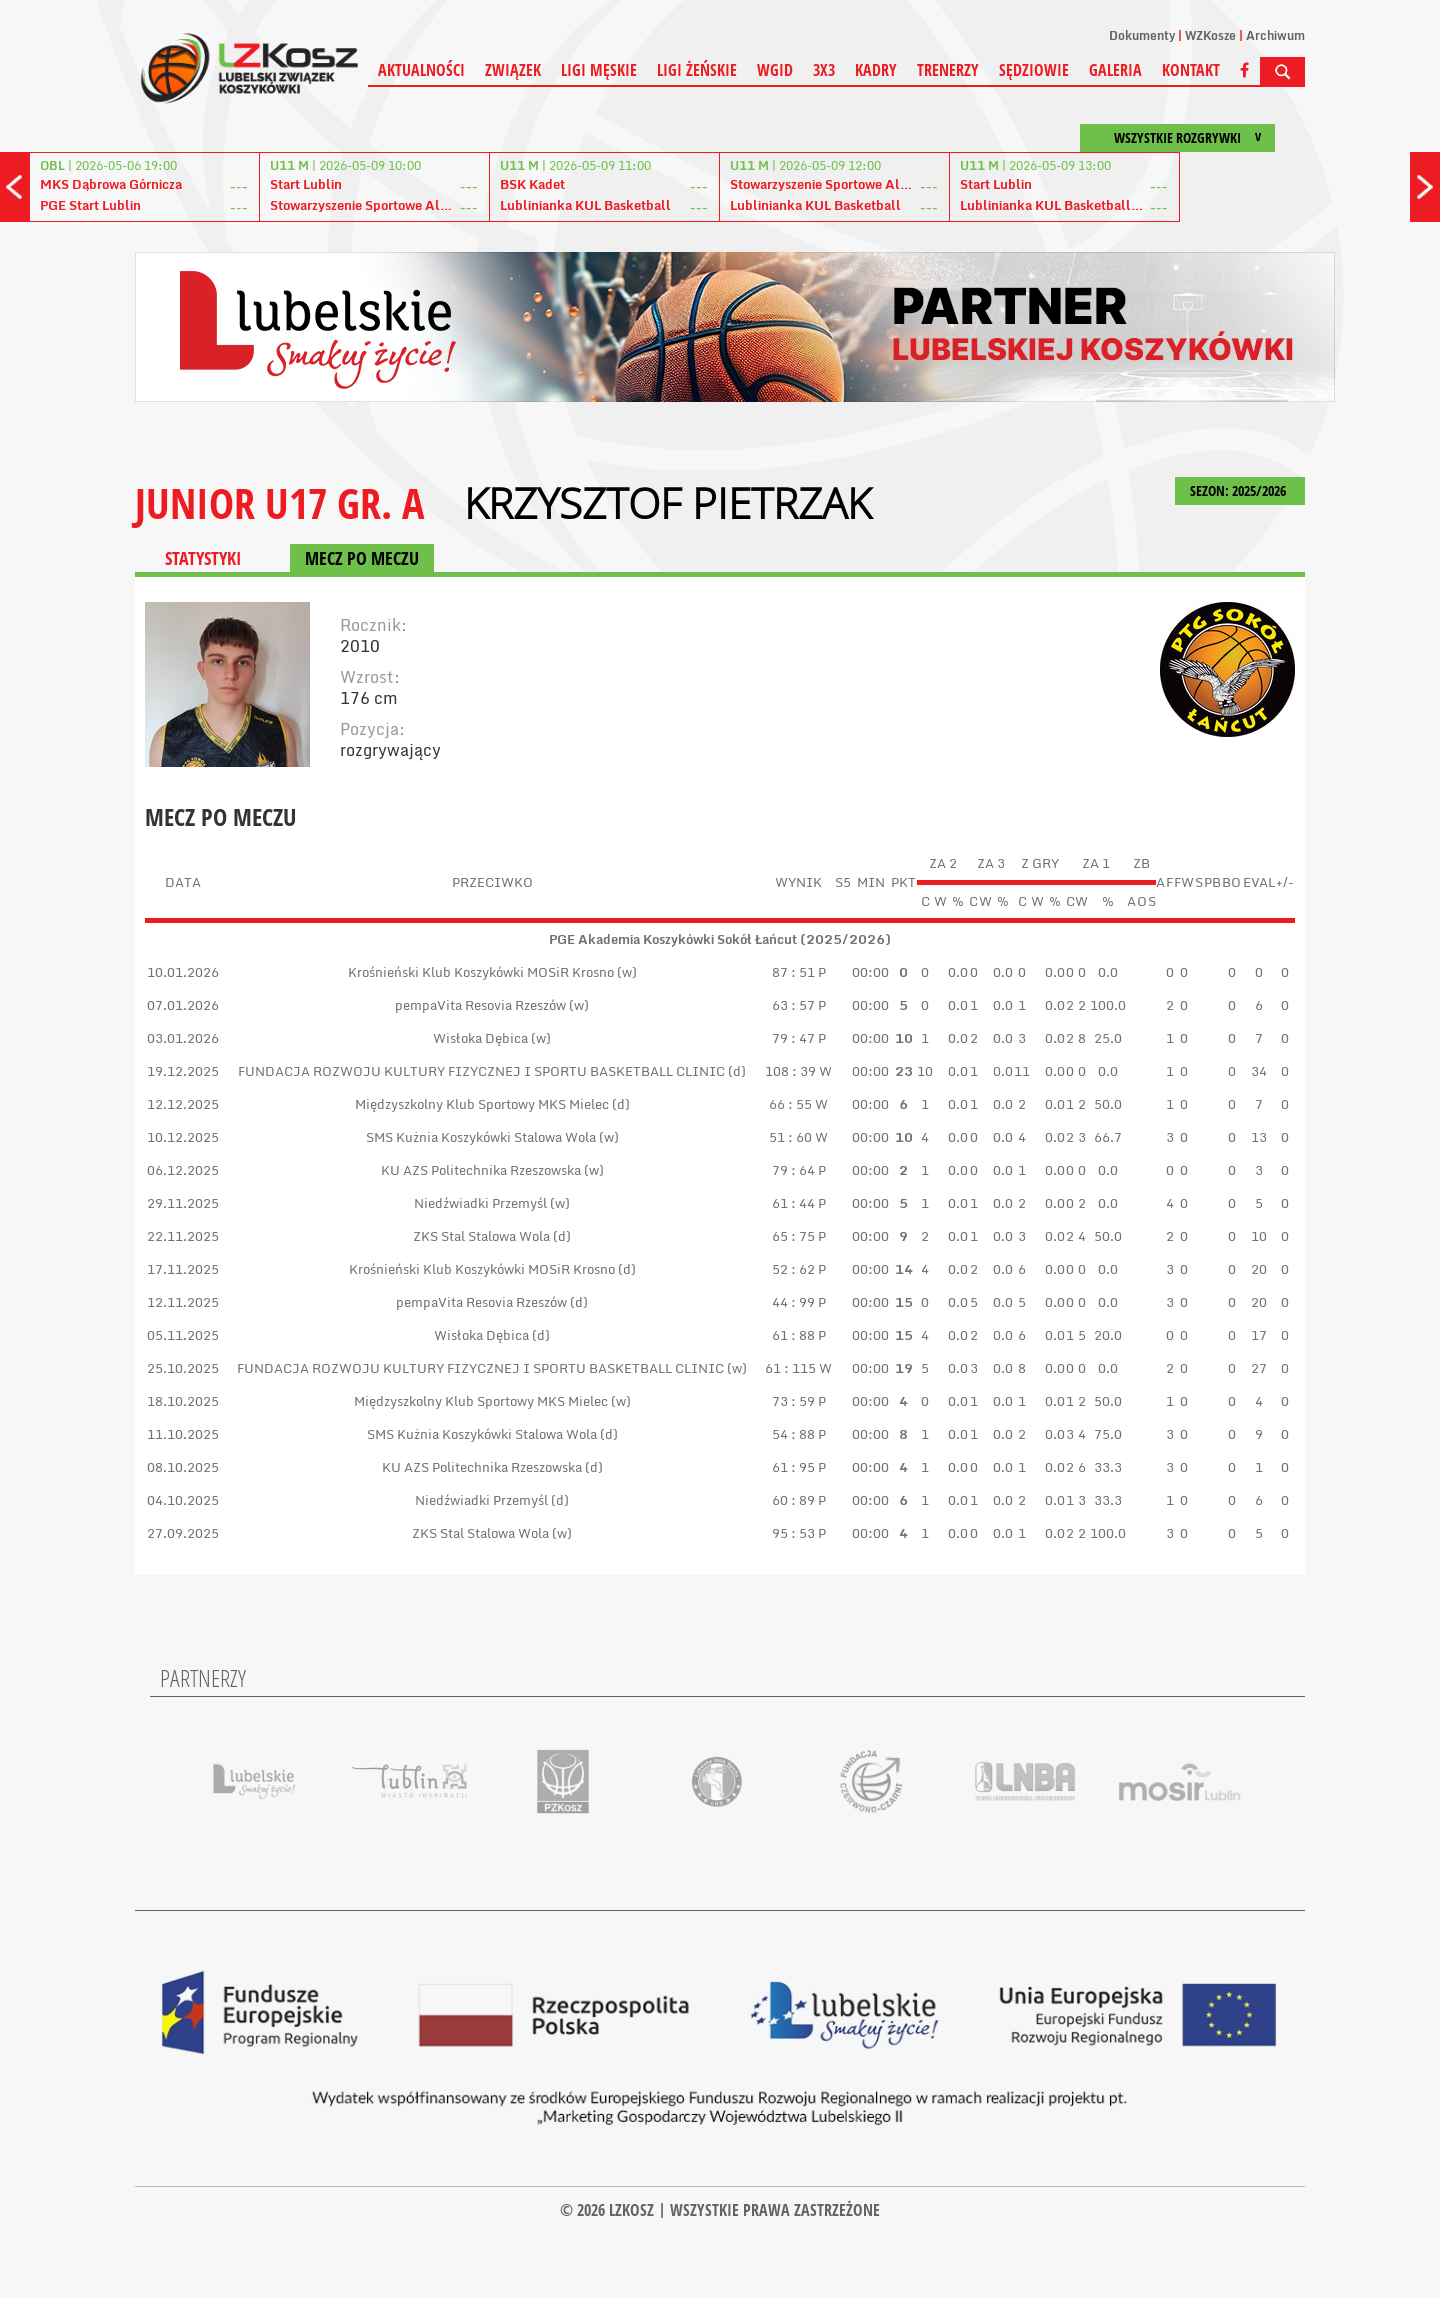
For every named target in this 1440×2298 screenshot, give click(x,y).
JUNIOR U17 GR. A (279, 502)
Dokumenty (1142, 35)
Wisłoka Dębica (480, 1038)
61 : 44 (793, 1203)
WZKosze (1210, 35)
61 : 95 (793, 1467)
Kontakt (1191, 70)
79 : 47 (793, 1038)
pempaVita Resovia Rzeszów (480, 1005)
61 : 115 (790, 1368)
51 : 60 (790, 1137)
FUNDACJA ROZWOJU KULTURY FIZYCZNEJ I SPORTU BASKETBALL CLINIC (483, 1071)
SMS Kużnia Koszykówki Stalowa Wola (481, 1137)
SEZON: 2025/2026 (1240, 490)
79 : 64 (793, 1170)
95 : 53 (793, 1533)
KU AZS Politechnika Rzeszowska (481, 1170)
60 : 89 (793, 1500)
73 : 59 (793, 1401)
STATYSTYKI (203, 558)
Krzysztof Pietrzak (667, 503)
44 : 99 (793, 1302)
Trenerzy (948, 70)
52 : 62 (793, 1269)
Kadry (876, 70)
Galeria (1115, 70)
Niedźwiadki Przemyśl (480, 1203)
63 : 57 (793, 1005)
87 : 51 (793, 972)
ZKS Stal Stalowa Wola (481, 1236)
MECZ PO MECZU (362, 558)
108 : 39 (790, 1071)
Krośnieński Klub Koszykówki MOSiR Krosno (481, 972)
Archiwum (1275, 35)
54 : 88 (793, 1434)
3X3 (824, 70)
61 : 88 (793, 1335)
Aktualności (421, 70)
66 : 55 (790, 1104)
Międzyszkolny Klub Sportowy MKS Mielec (482, 1104)
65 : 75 (793, 1236)
